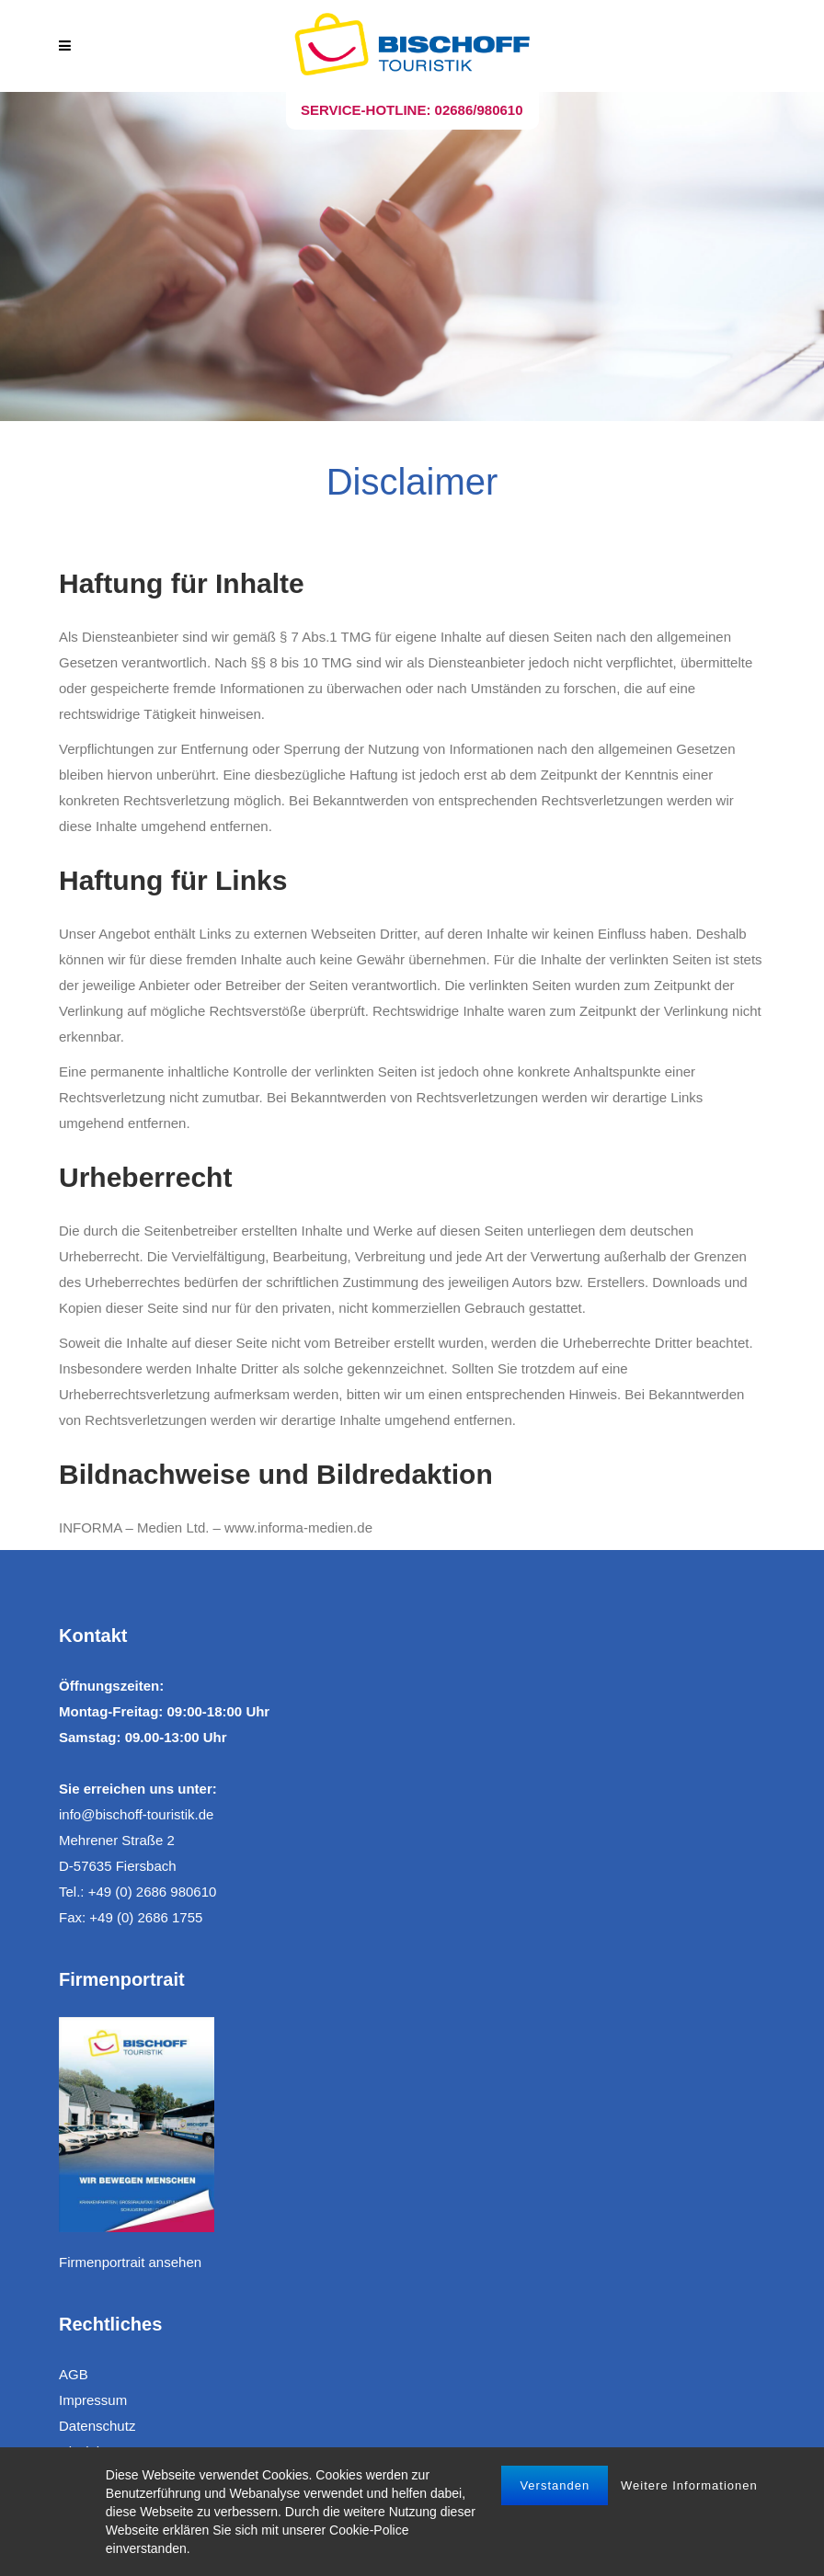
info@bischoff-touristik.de (136, 1814)
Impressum (93, 2400)
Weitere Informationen (689, 2485)
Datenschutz (97, 2426)
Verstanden (554, 2485)
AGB (73, 2374)
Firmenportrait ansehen (130, 2262)
